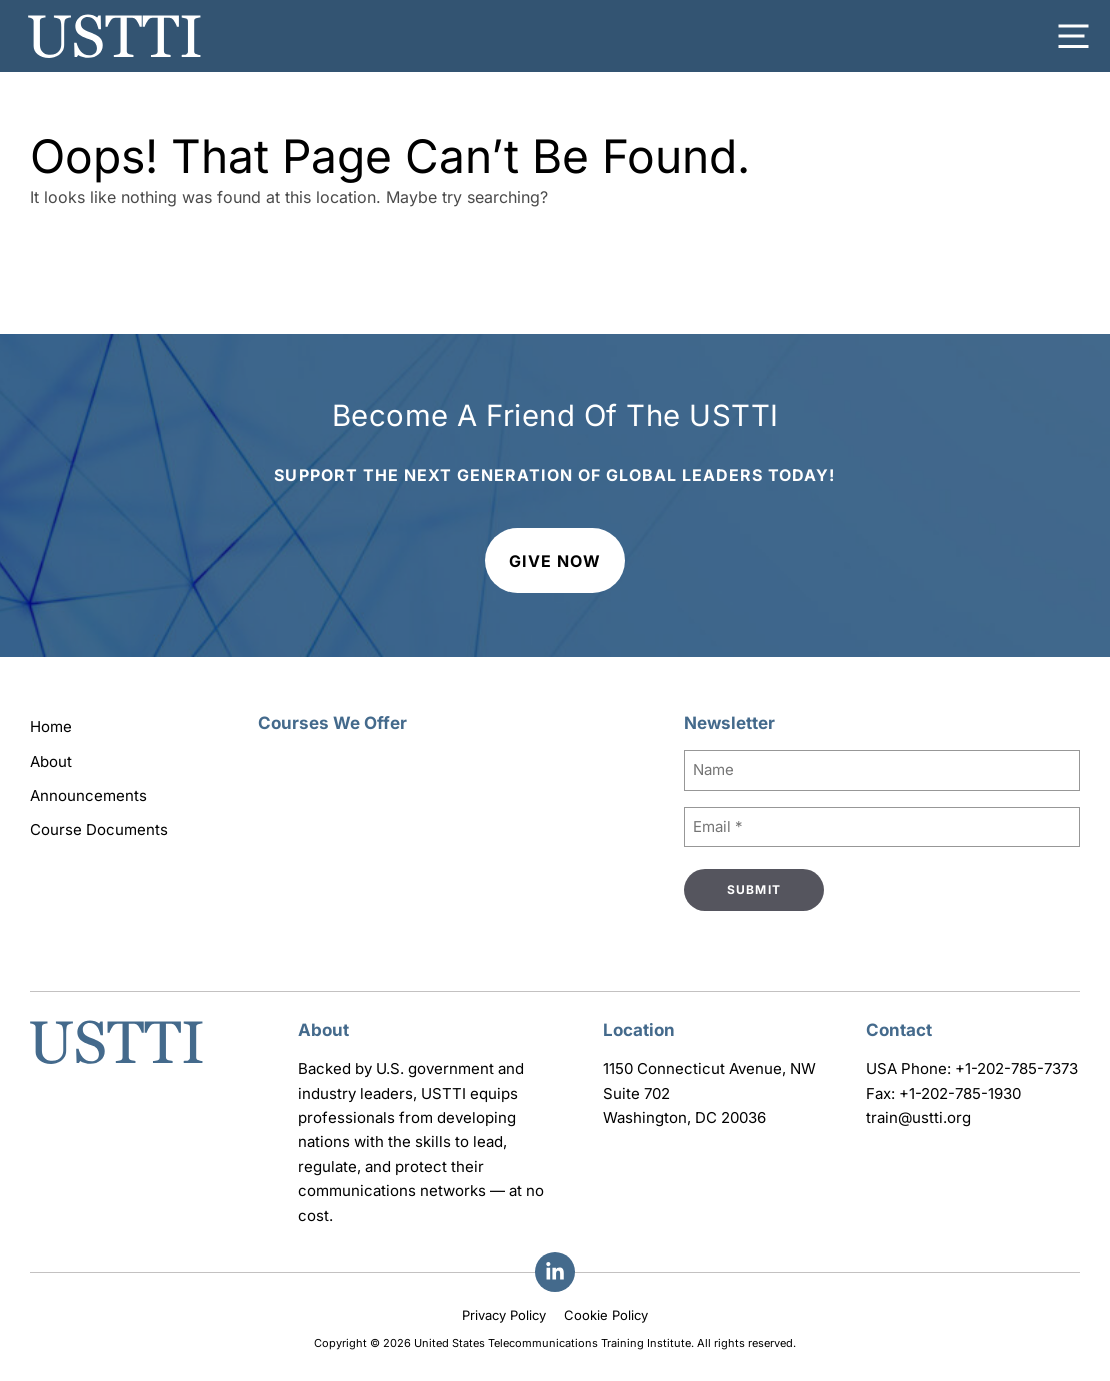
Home (51, 726)
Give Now (555, 561)
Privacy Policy (504, 1315)
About (51, 761)
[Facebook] (555, 1272)
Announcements (88, 795)
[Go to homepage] (116, 1066)
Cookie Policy (606, 1315)
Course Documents (99, 829)
